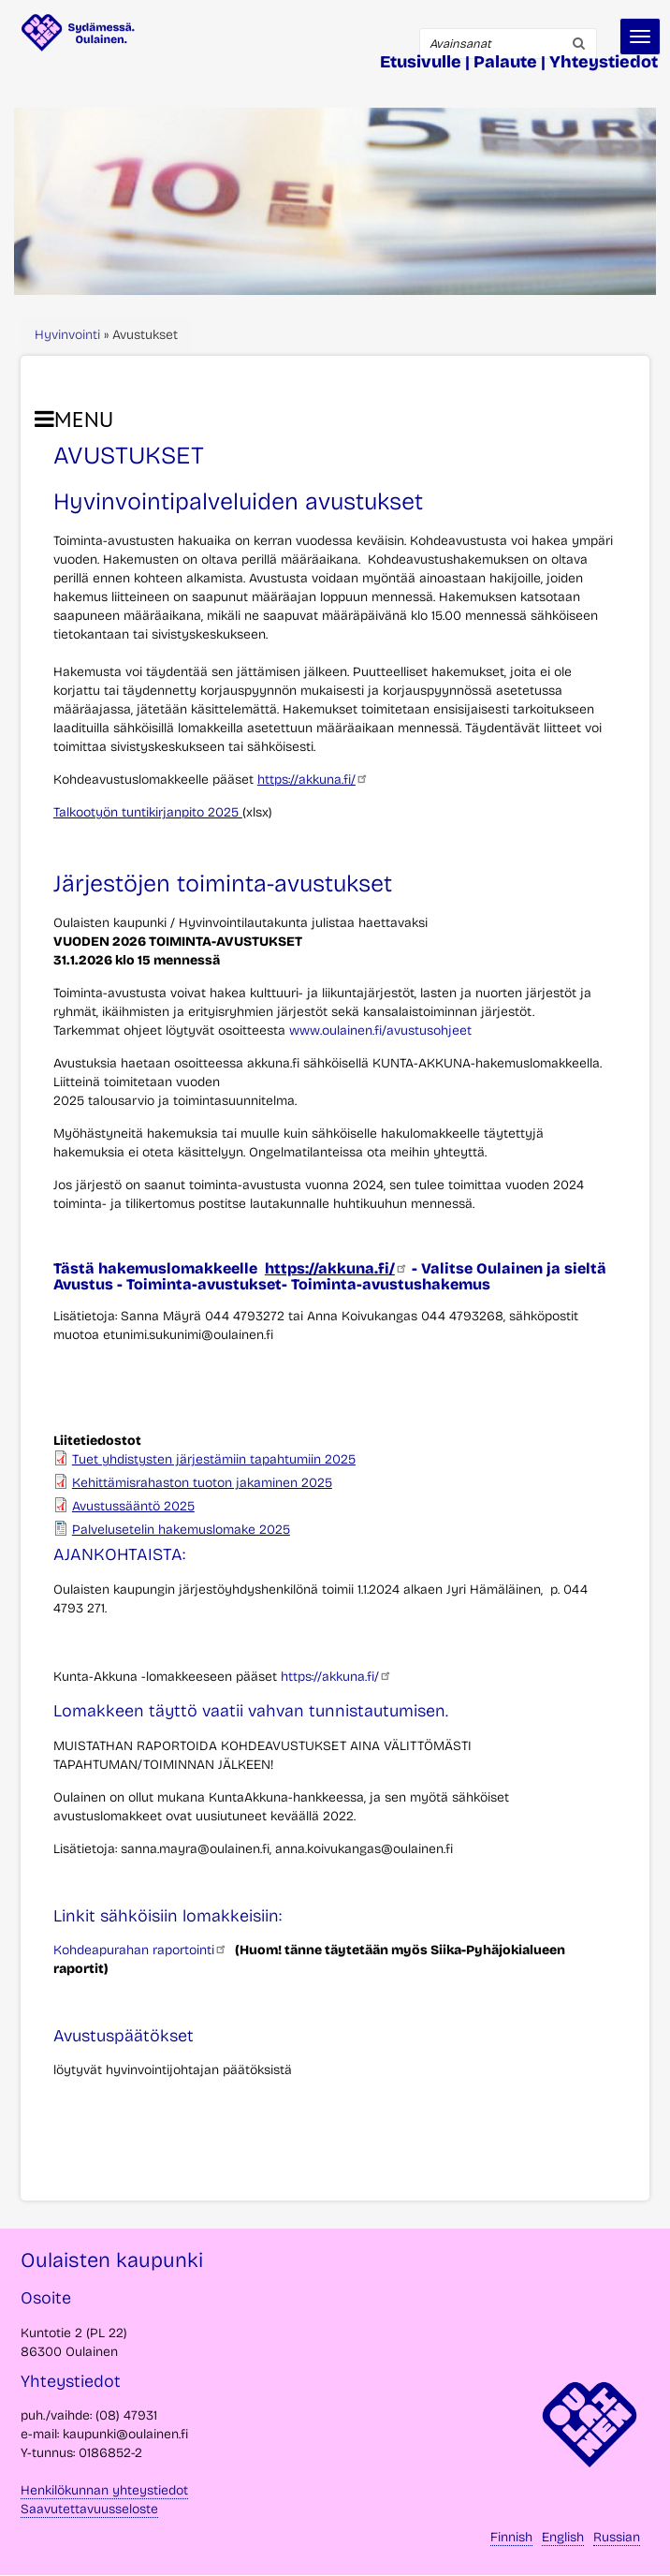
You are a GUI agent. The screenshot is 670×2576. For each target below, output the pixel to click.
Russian (616, 2537)
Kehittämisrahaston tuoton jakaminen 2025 (202, 1483)
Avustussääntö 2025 (133, 1506)
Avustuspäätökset (123, 2035)
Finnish (511, 2537)
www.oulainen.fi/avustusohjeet (380, 1030)
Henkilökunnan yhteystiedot (104, 2490)
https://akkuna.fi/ (313, 780)
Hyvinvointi (67, 335)
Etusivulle (420, 62)
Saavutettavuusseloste (89, 2509)
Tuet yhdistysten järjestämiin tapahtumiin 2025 (214, 1459)
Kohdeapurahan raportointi (140, 1950)
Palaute (505, 62)
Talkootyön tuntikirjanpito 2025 (147, 812)
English (563, 2537)
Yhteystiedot (603, 62)
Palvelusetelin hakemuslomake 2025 (181, 1530)
